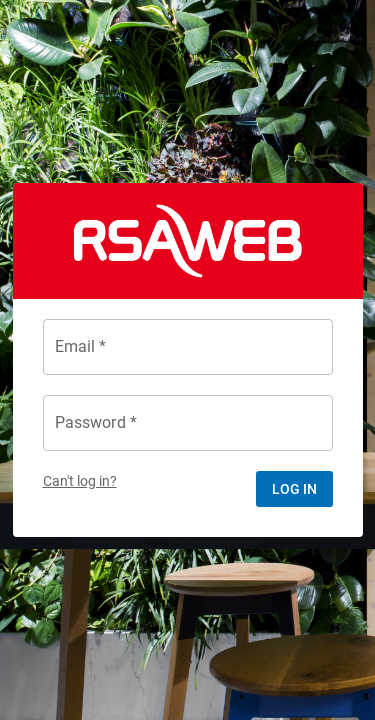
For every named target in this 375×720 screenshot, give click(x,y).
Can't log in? (80, 481)
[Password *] (188, 423)
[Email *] (188, 347)
